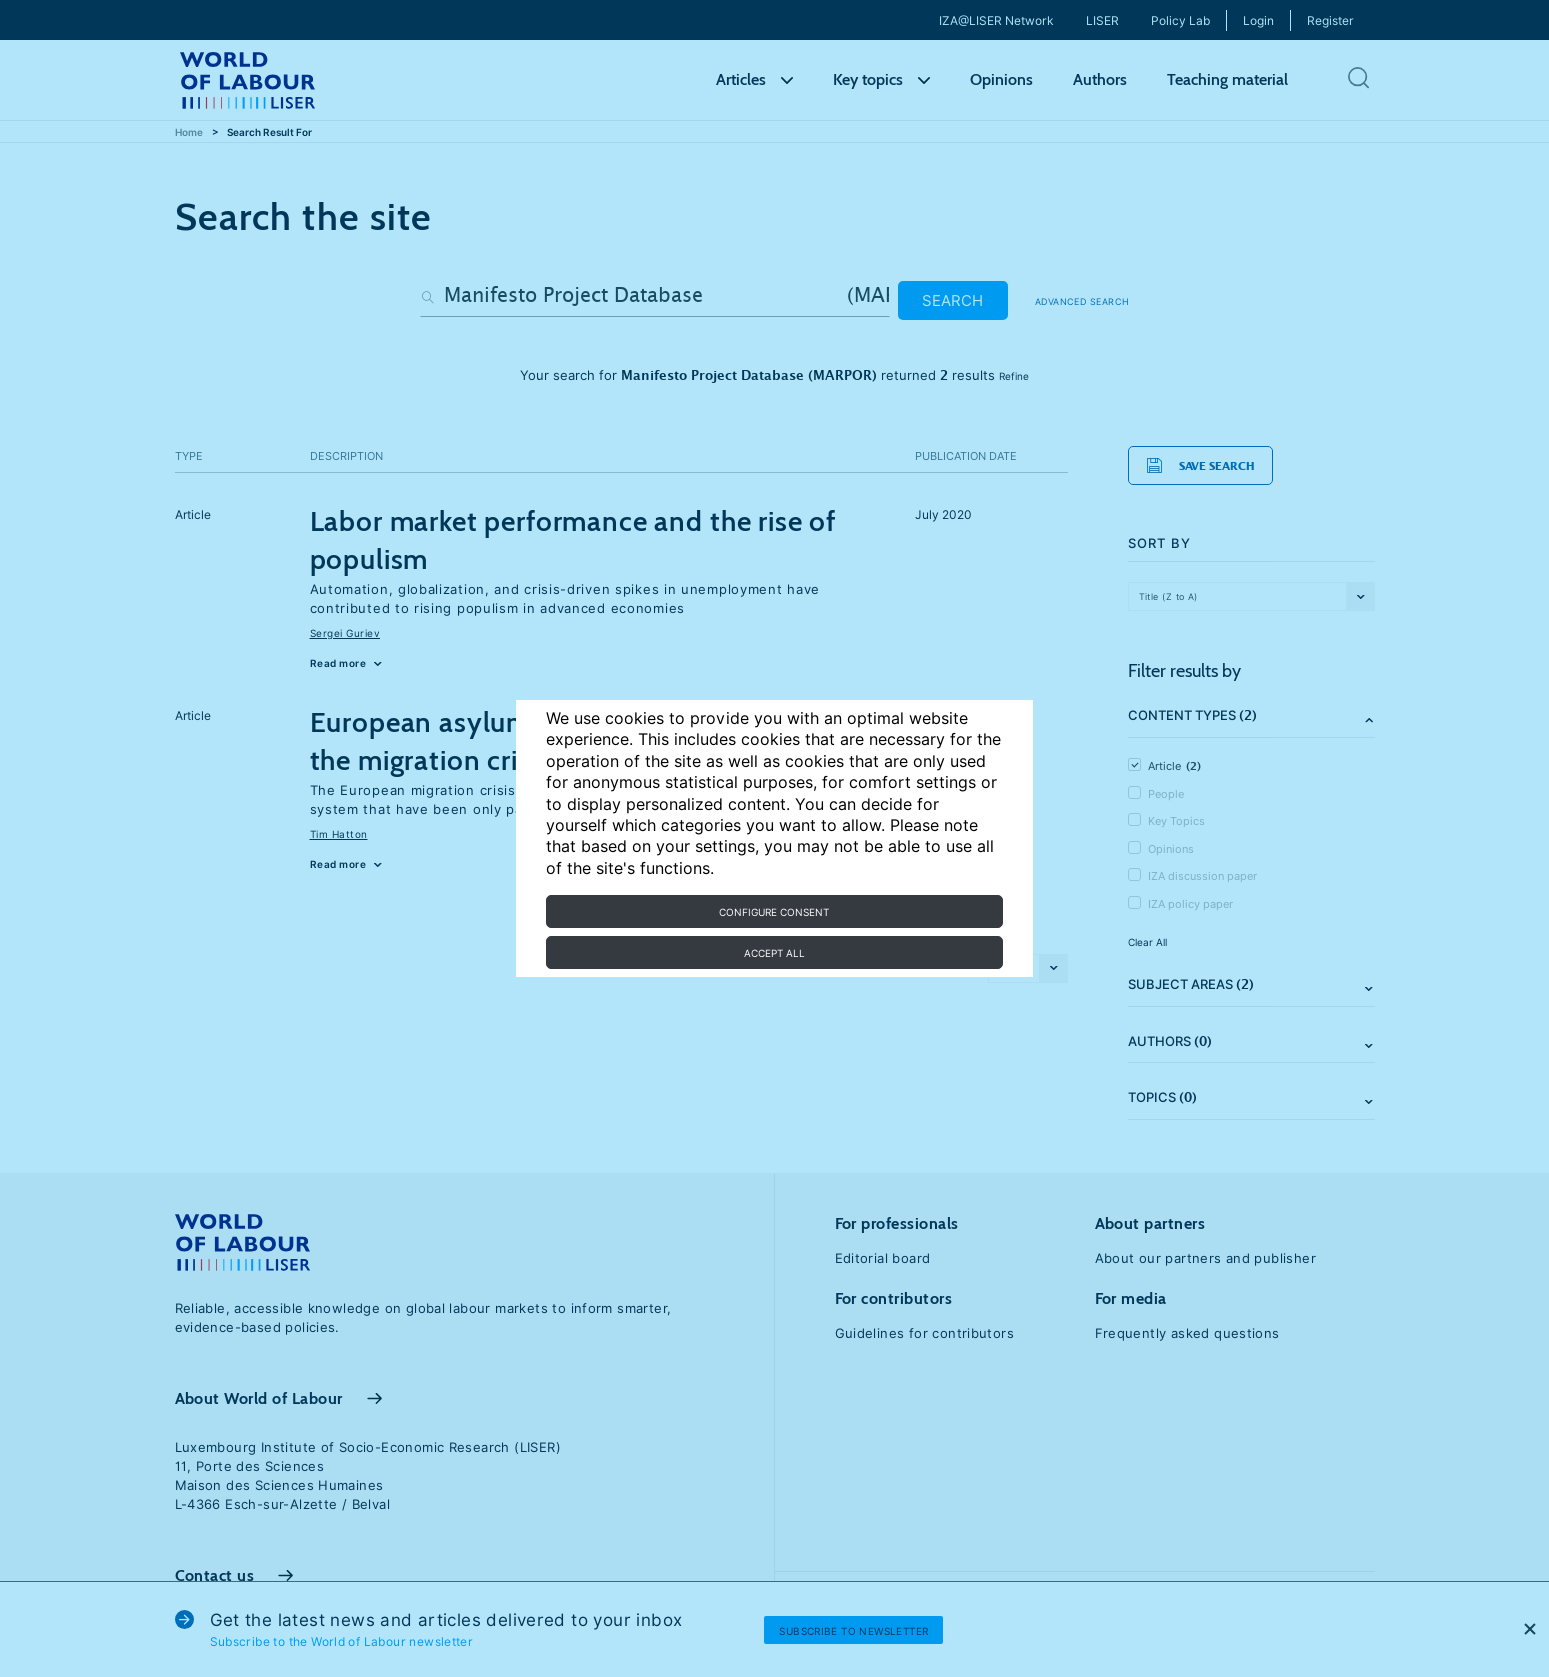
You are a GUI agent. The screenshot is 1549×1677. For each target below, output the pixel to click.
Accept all (774, 953)
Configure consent (774, 912)
